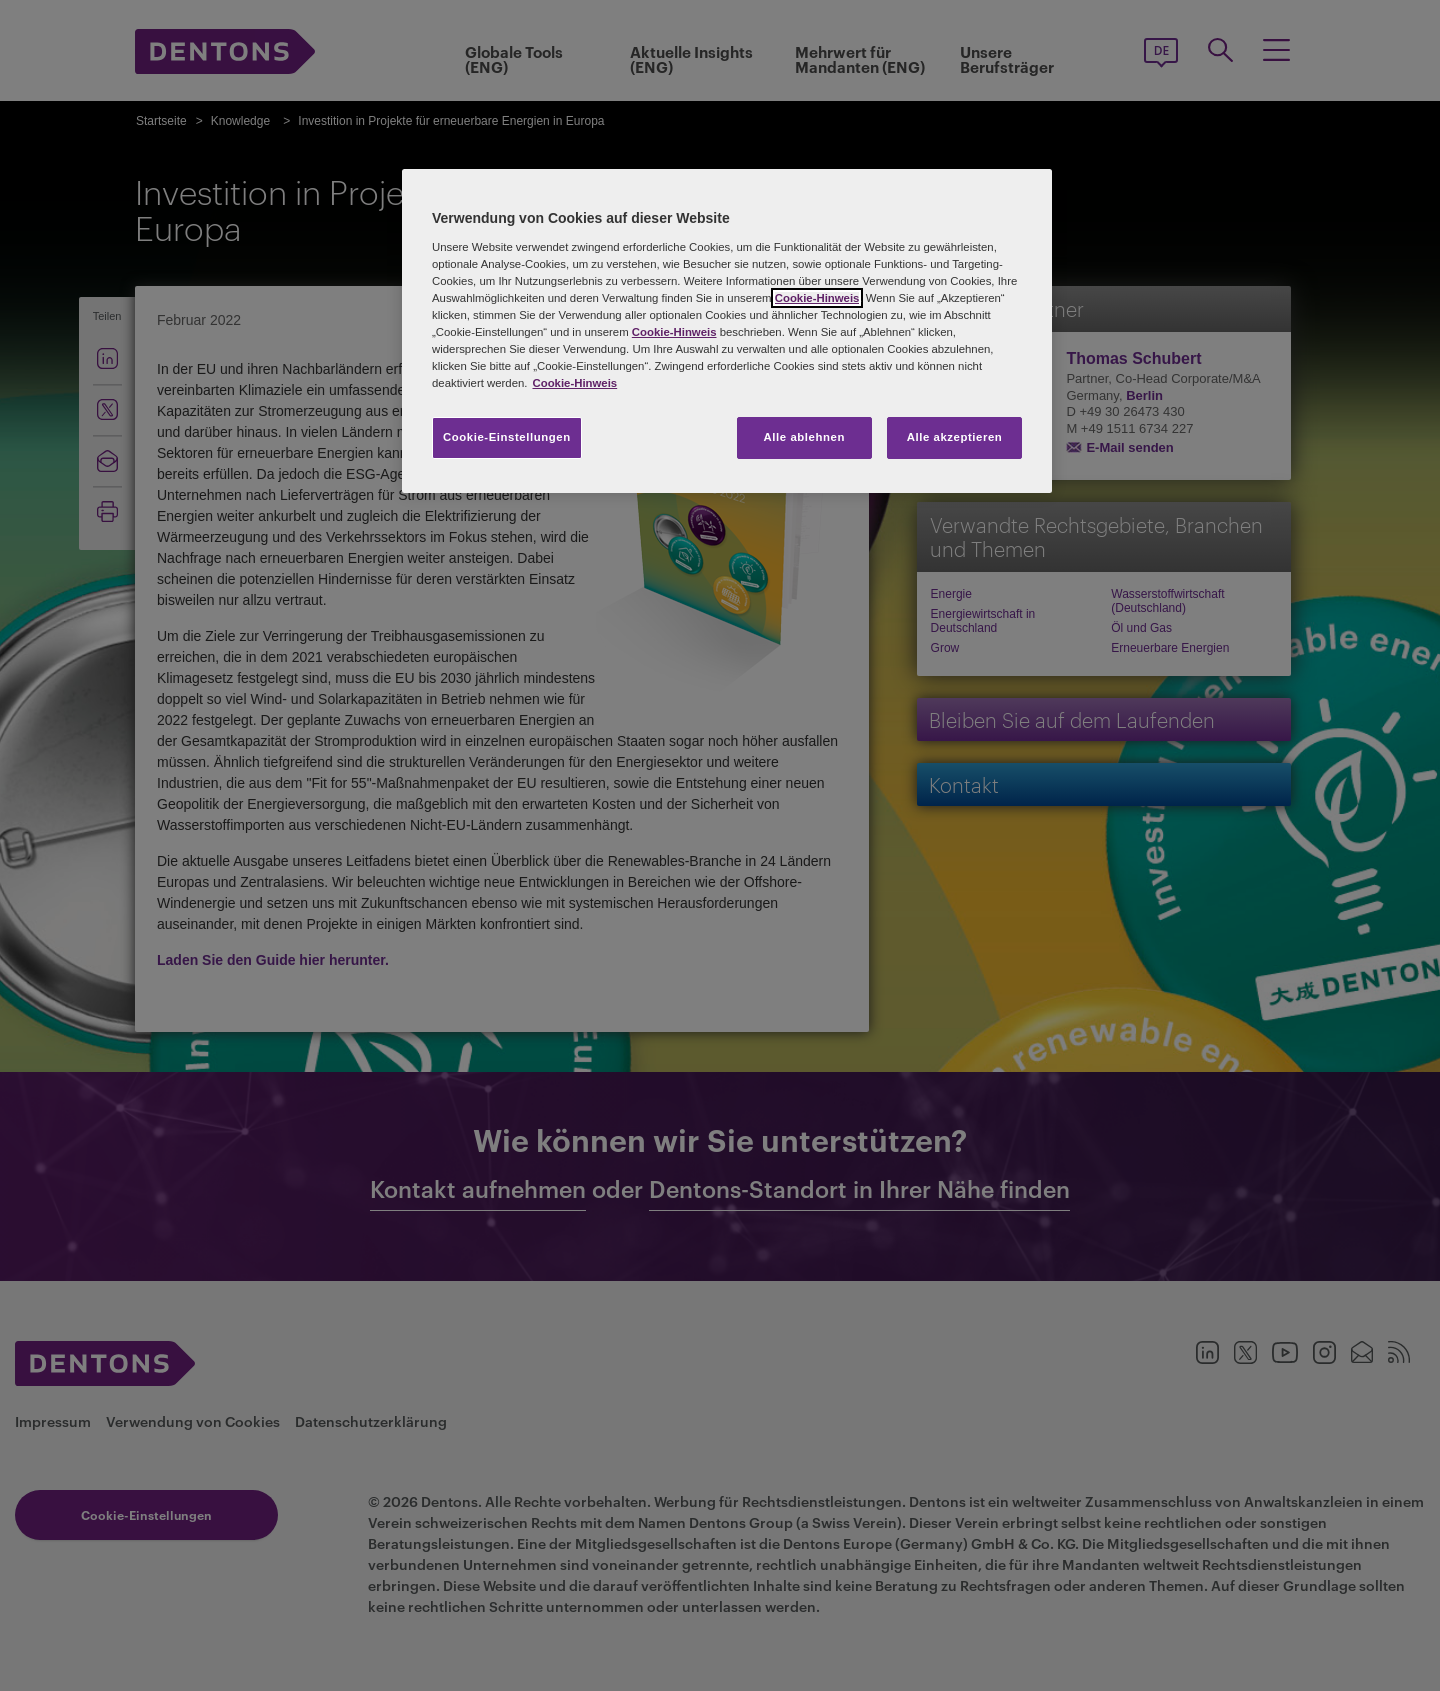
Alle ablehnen (804, 437)
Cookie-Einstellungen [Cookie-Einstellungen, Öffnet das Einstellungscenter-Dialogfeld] (507, 437)
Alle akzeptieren (955, 437)
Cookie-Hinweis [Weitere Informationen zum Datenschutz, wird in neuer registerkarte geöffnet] (574, 383)
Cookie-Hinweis (817, 298)
